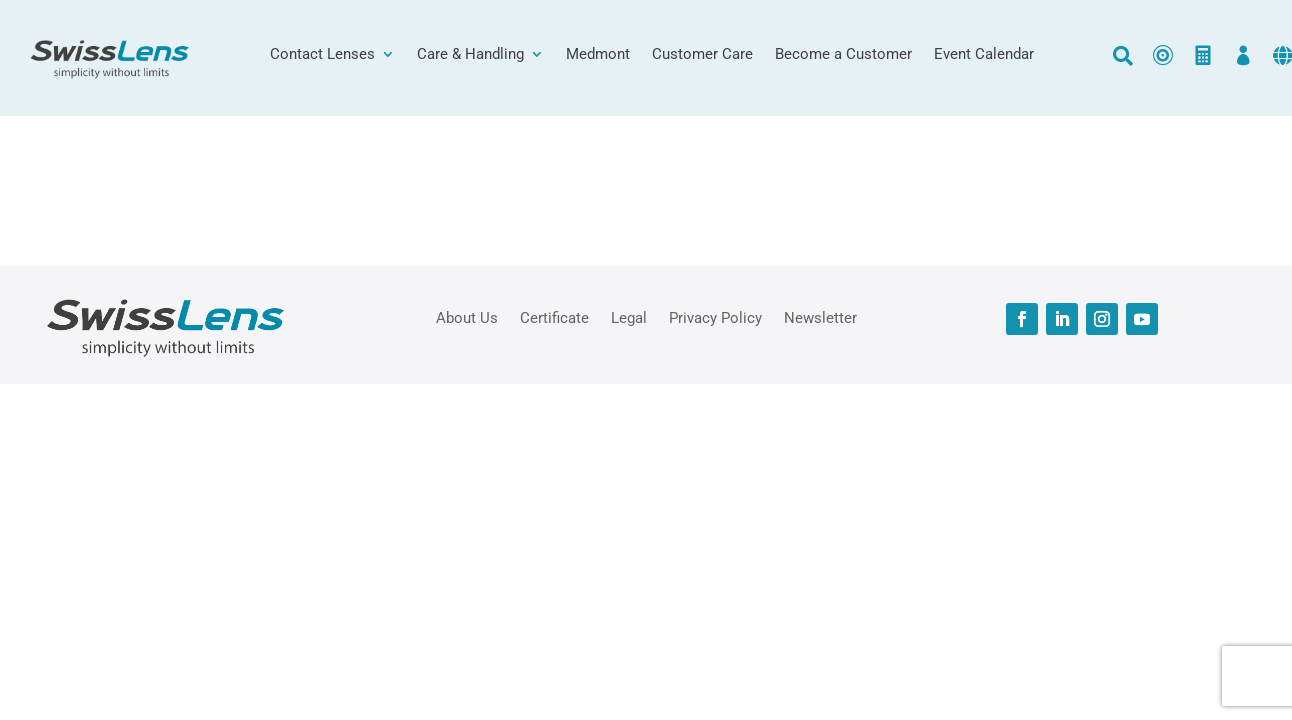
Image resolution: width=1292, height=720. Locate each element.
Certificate (554, 317)
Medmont (598, 55)
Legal (629, 317)
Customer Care (702, 55)
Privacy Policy (715, 317)
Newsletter (820, 317)
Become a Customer (843, 55)
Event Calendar (984, 55)
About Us (467, 317)
